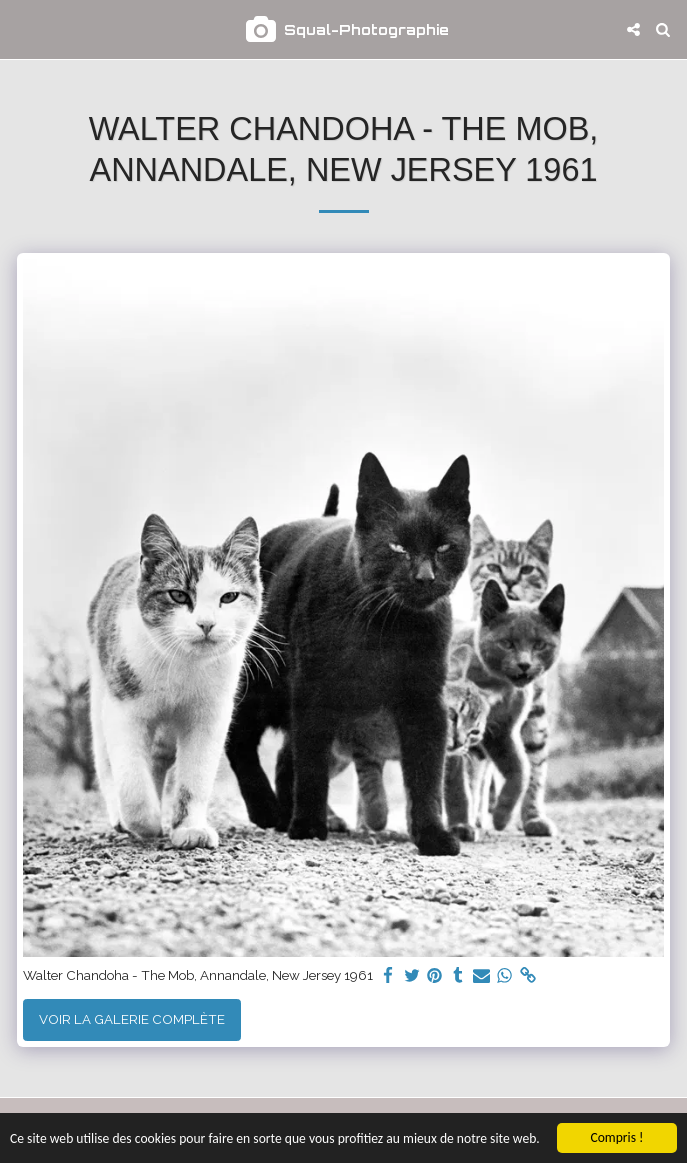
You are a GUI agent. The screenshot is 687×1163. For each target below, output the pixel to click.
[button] (22, 29)
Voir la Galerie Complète (132, 1019)
